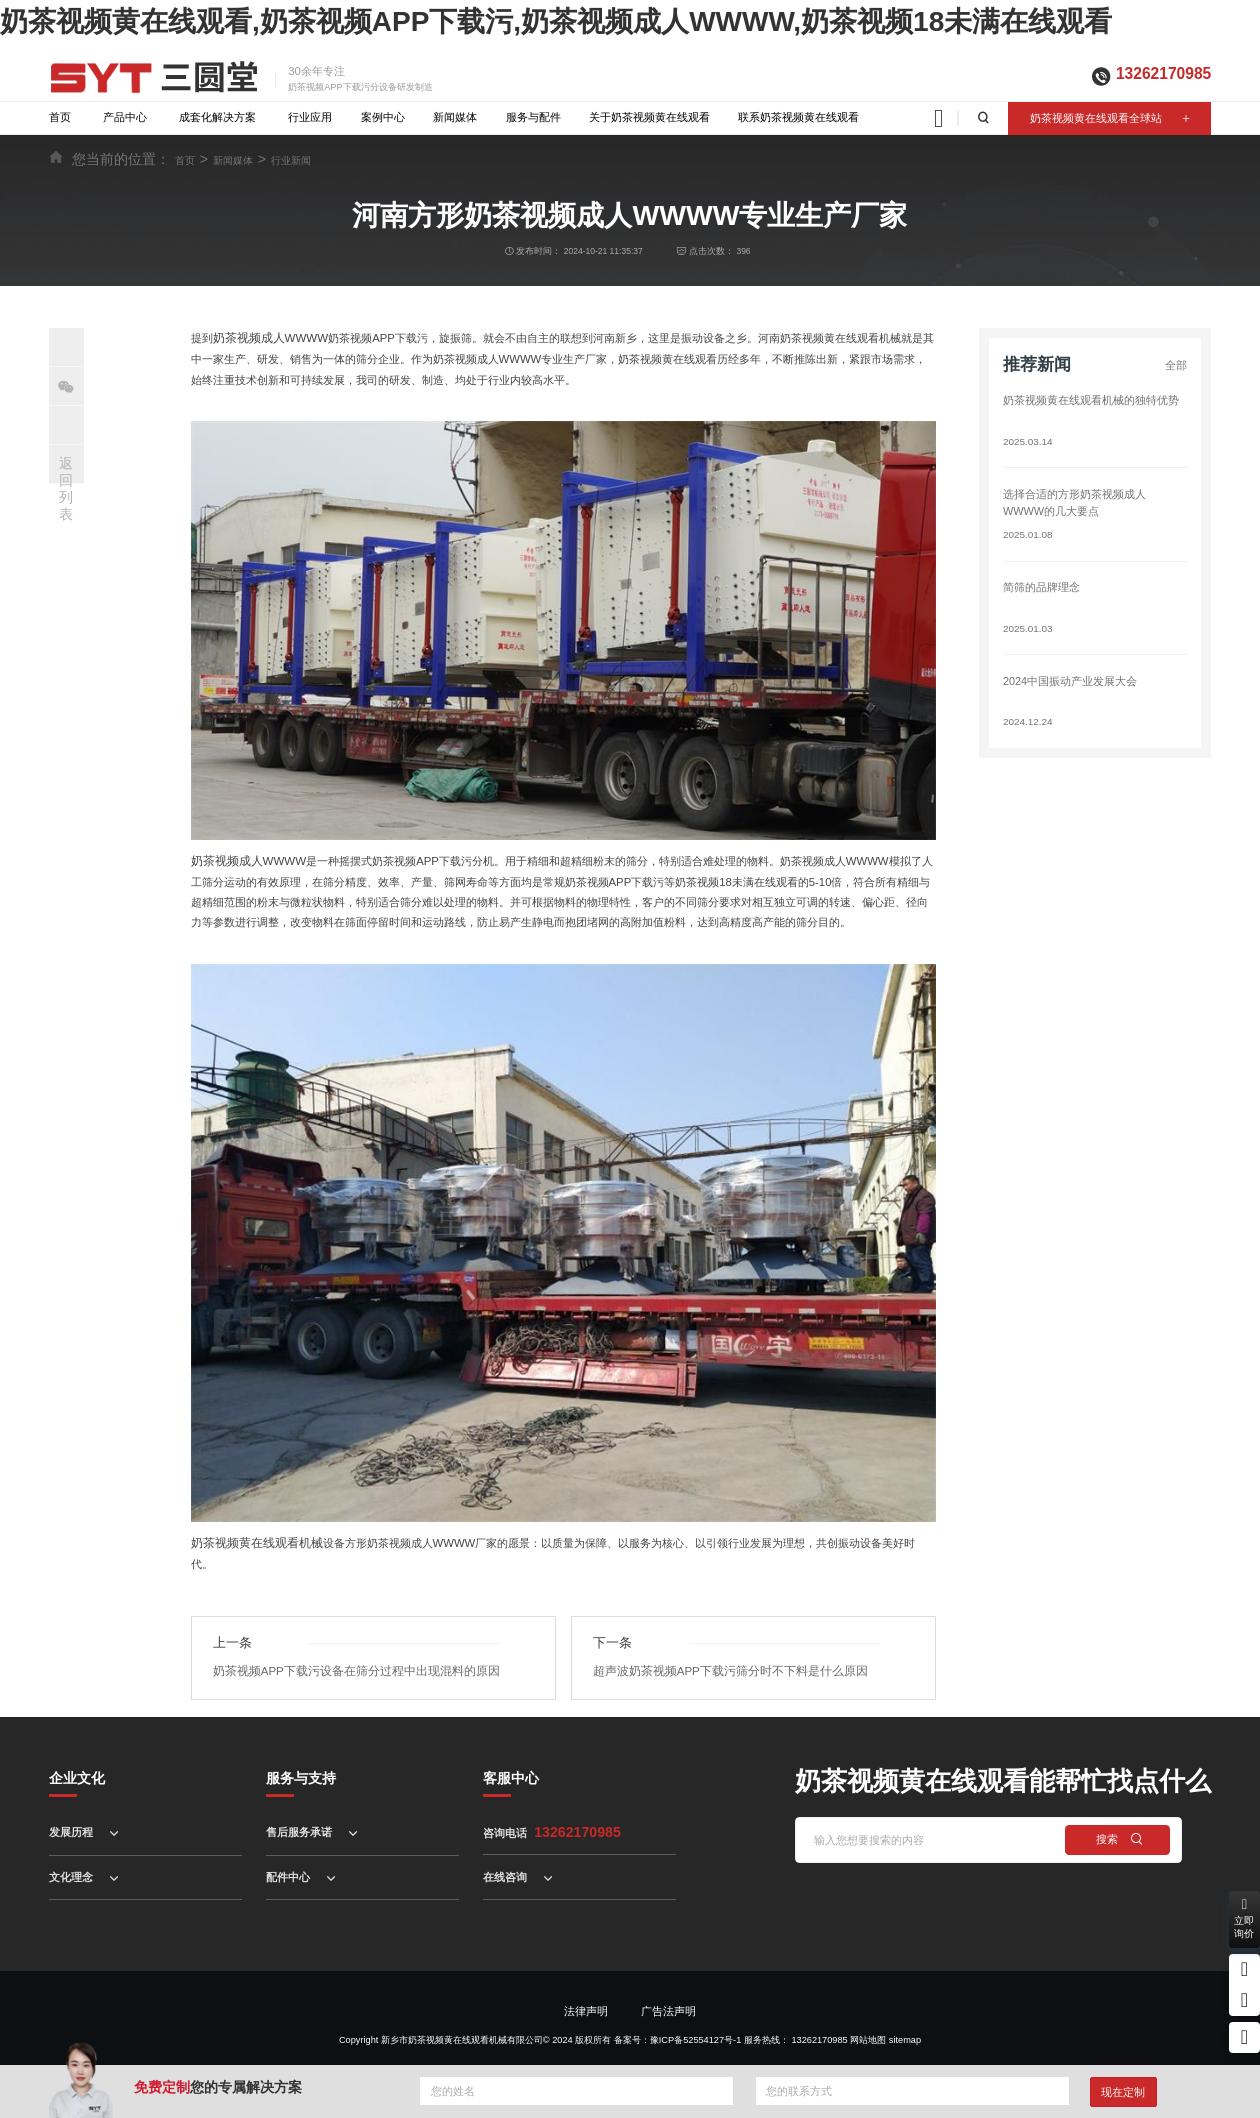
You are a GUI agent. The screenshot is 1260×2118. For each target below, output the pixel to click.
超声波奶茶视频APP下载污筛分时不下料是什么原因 (720, 1648)
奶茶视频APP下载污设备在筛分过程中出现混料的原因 (345, 1648)
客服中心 (511, 1755)
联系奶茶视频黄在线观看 (798, 117)
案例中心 (383, 117)
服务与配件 (533, 117)
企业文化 (77, 1755)
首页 (60, 117)
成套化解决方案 (217, 117)
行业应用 (310, 117)
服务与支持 (301, 1755)
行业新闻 (291, 160)
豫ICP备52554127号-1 (695, 2017)
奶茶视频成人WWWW (267, 338)
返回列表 (66, 488)
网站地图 (868, 2017)
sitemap (905, 2017)
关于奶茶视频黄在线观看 (649, 117)
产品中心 (125, 117)
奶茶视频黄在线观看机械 (251, 1542)
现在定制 (1123, 2092)
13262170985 (1163, 73)
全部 (1176, 365)
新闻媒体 (455, 117)
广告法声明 (668, 1989)
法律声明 (586, 1989)
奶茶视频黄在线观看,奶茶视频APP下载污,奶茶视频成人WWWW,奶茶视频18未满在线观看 (556, 21)
